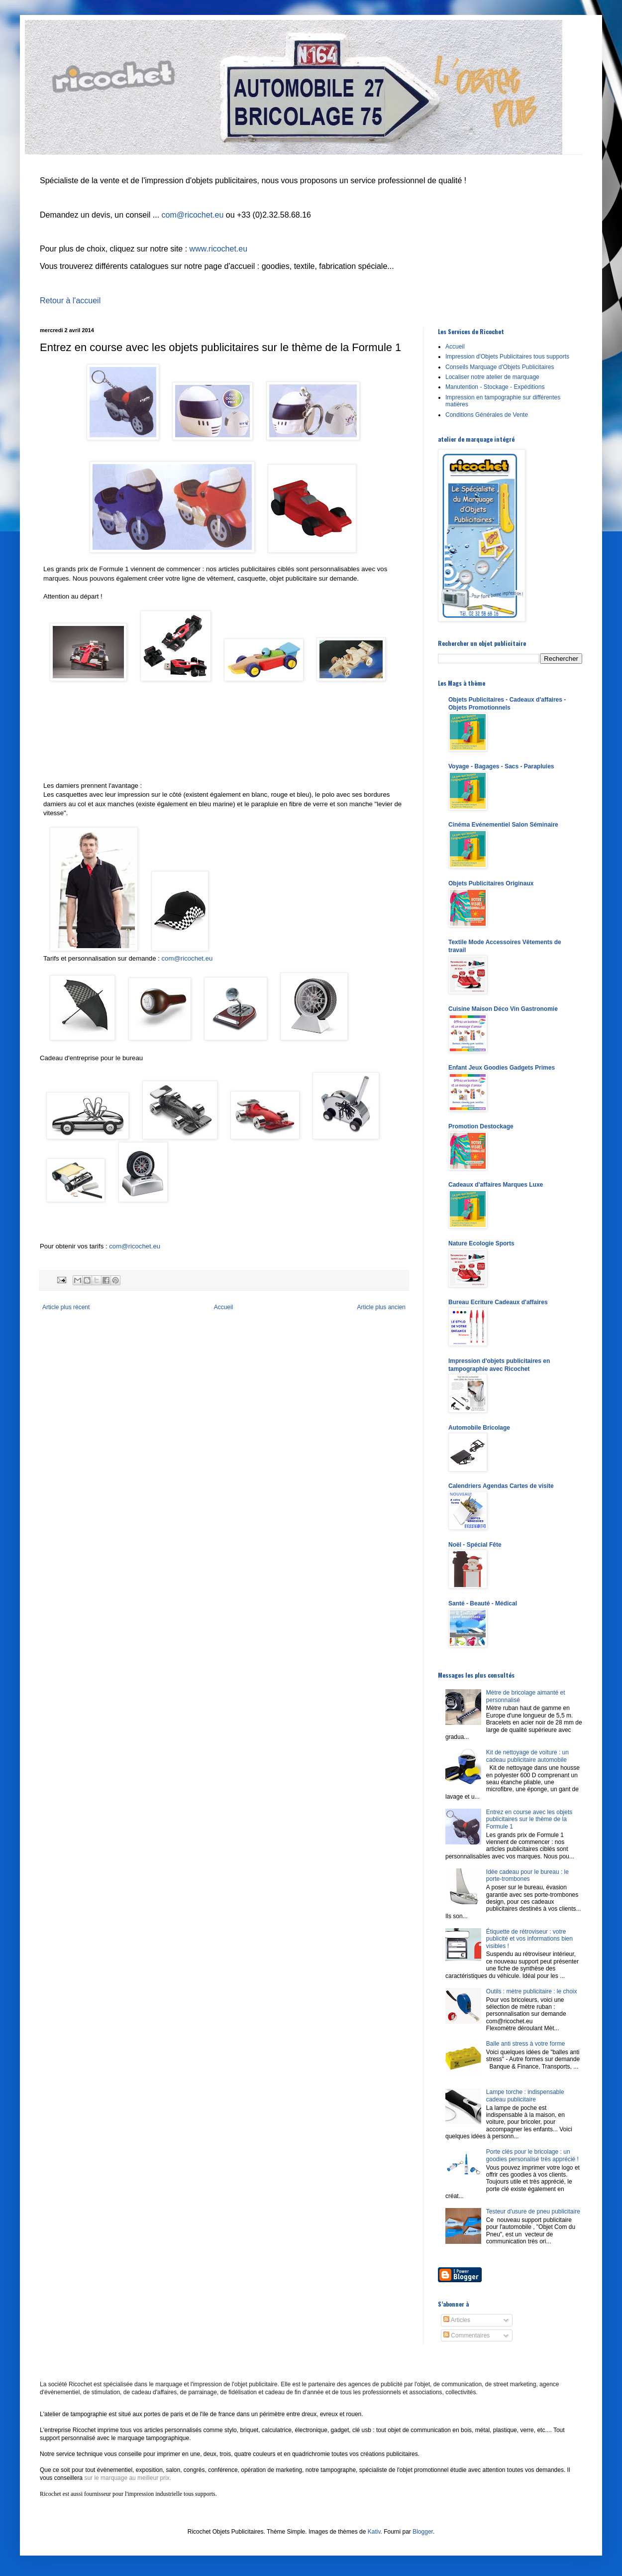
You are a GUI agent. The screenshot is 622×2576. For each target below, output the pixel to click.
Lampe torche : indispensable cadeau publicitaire (525, 2095)
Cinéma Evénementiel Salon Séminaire (503, 824)
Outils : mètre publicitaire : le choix (531, 1991)
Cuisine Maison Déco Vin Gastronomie (503, 1008)
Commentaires (466, 2335)
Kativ (374, 2531)
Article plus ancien (381, 1307)
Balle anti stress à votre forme (525, 2043)
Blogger (423, 2531)
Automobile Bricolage (479, 1427)
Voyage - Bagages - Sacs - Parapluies (501, 766)
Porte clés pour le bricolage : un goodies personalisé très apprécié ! (532, 2155)
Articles (456, 2320)
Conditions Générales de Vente (486, 414)
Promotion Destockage (481, 1126)
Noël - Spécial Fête (475, 1544)
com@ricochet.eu (193, 215)
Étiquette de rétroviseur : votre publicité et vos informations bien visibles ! (529, 1939)
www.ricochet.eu (219, 249)
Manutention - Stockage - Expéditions (494, 386)
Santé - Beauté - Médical (482, 1603)
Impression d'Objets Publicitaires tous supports (507, 356)
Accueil (223, 1307)
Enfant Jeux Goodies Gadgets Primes (501, 1067)
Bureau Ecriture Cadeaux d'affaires (498, 1302)
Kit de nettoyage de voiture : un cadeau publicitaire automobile (527, 1756)
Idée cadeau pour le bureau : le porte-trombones (527, 1875)
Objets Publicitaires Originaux (490, 883)
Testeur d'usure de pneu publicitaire (533, 2211)
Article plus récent (66, 1307)
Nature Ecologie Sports (481, 1243)
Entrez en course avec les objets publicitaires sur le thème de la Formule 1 (529, 1819)
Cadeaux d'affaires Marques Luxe (495, 1184)
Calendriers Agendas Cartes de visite (501, 1485)
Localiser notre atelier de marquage (492, 376)
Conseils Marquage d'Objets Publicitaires (499, 367)
